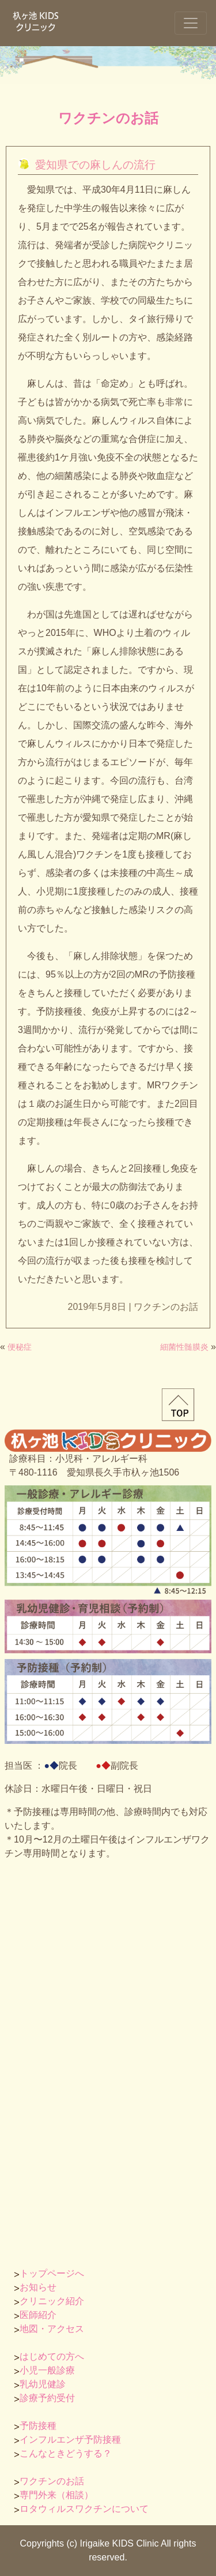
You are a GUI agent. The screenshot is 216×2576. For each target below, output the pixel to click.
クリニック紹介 (52, 2301)
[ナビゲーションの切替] (191, 23)
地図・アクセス (52, 2329)
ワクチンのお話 (108, 118)
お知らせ (38, 2287)
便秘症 (19, 1347)
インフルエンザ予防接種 (70, 2439)
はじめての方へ (52, 2356)
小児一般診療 (47, 2370)
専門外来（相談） (56, 2495)
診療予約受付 (47, 2398)
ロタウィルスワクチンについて (84, 2509)
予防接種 (38, 2426)
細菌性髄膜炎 (184, 1347)
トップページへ (52, 2273)
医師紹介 (38, 2315)
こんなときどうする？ (66, 2453)
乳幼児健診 (43, 2384)
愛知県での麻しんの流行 (95, 165)
